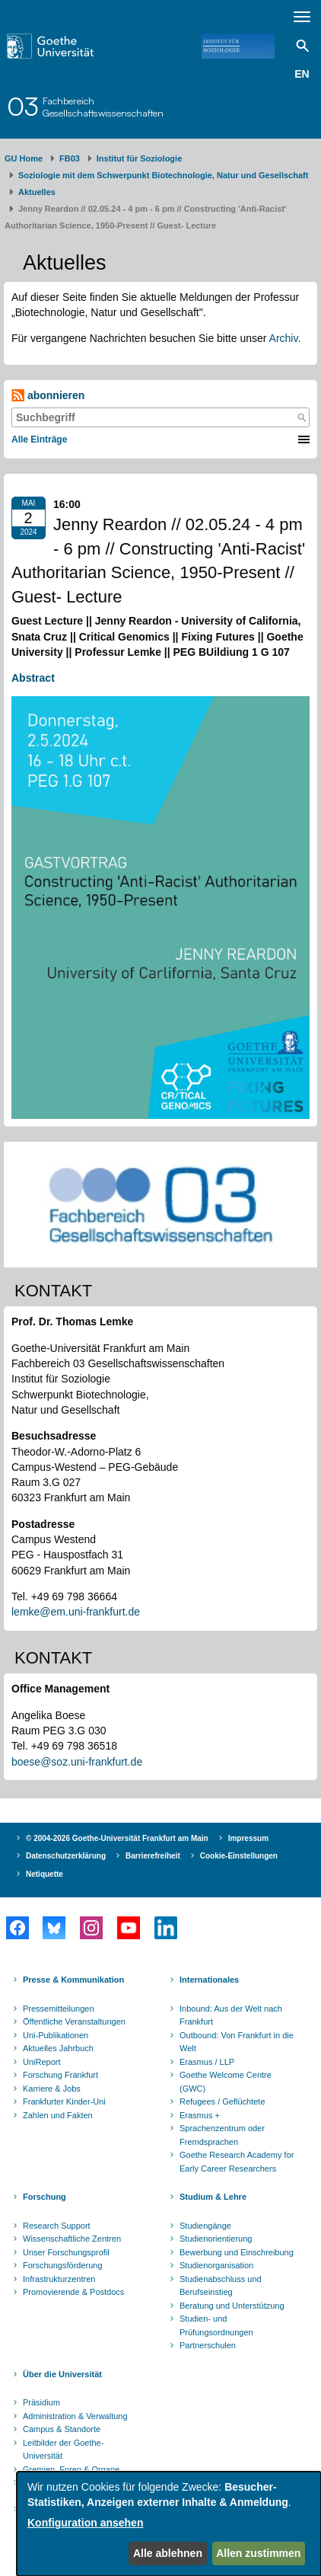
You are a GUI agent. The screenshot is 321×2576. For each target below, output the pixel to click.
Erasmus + (200, 2115)
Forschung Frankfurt (60, 2074)
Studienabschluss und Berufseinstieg (221, 2285)
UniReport (42, 2061)
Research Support (57, 2225)
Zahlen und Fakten (58, 2115)
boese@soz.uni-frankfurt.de (76, 1762)
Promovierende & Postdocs (73, 2291)
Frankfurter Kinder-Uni (64, 2101)
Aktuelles (37, 192)
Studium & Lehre (213, 2196)
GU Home (24, 158)
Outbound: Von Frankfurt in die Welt (237, 2042)
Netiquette (44, 1874)
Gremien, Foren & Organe (71, 2469)
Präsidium (41, 2402)
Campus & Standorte (61, 2429)
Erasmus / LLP (207, 2061)
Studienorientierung (216, 2238)
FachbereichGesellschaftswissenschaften (103, 106)
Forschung (44, 2196)
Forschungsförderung (63, 2265)
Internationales (209, 1979)
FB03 (69, 158)
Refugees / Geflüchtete (222, 2101)
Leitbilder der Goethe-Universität (63, 2449)
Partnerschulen (208, 2345)
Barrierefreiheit (153, 1856)
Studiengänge (205, 2225)
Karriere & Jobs (52, 2088)
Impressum (248, 1838)
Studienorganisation (216, 2265)
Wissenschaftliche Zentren (72, 2238)
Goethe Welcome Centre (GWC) (226, 2081)
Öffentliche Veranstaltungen (74, 2021)
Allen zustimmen (258, 2553)
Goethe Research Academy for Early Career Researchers (237, 2161)
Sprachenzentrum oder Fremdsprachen (222, 2135)
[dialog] (169, 2524)
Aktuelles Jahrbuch (58, 2048)
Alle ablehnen (167, 2553)
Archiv (283, 338)
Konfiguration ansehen (85, 2523)
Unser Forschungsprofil (66, 2252)
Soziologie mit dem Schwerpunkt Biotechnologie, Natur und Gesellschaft (163, 175)
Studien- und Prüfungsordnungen (216, 2325)
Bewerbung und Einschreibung (237, 2252)
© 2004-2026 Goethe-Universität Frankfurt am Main (117, 1838)
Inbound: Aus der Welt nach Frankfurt (231, 2015)
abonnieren (47, 395)
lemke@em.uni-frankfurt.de (75, 1612)
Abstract (34, 678)
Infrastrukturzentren (59, 2279)
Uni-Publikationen (55, 2035)
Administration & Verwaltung (75, 2416)
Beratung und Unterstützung (232, 2305)
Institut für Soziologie (139, 158)
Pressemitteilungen (58, 2008)
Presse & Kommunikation (73, 1979)
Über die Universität (62, 2374)
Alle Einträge (39, 439)
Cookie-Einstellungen (239, 1856)
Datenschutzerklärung (66, 1856)
